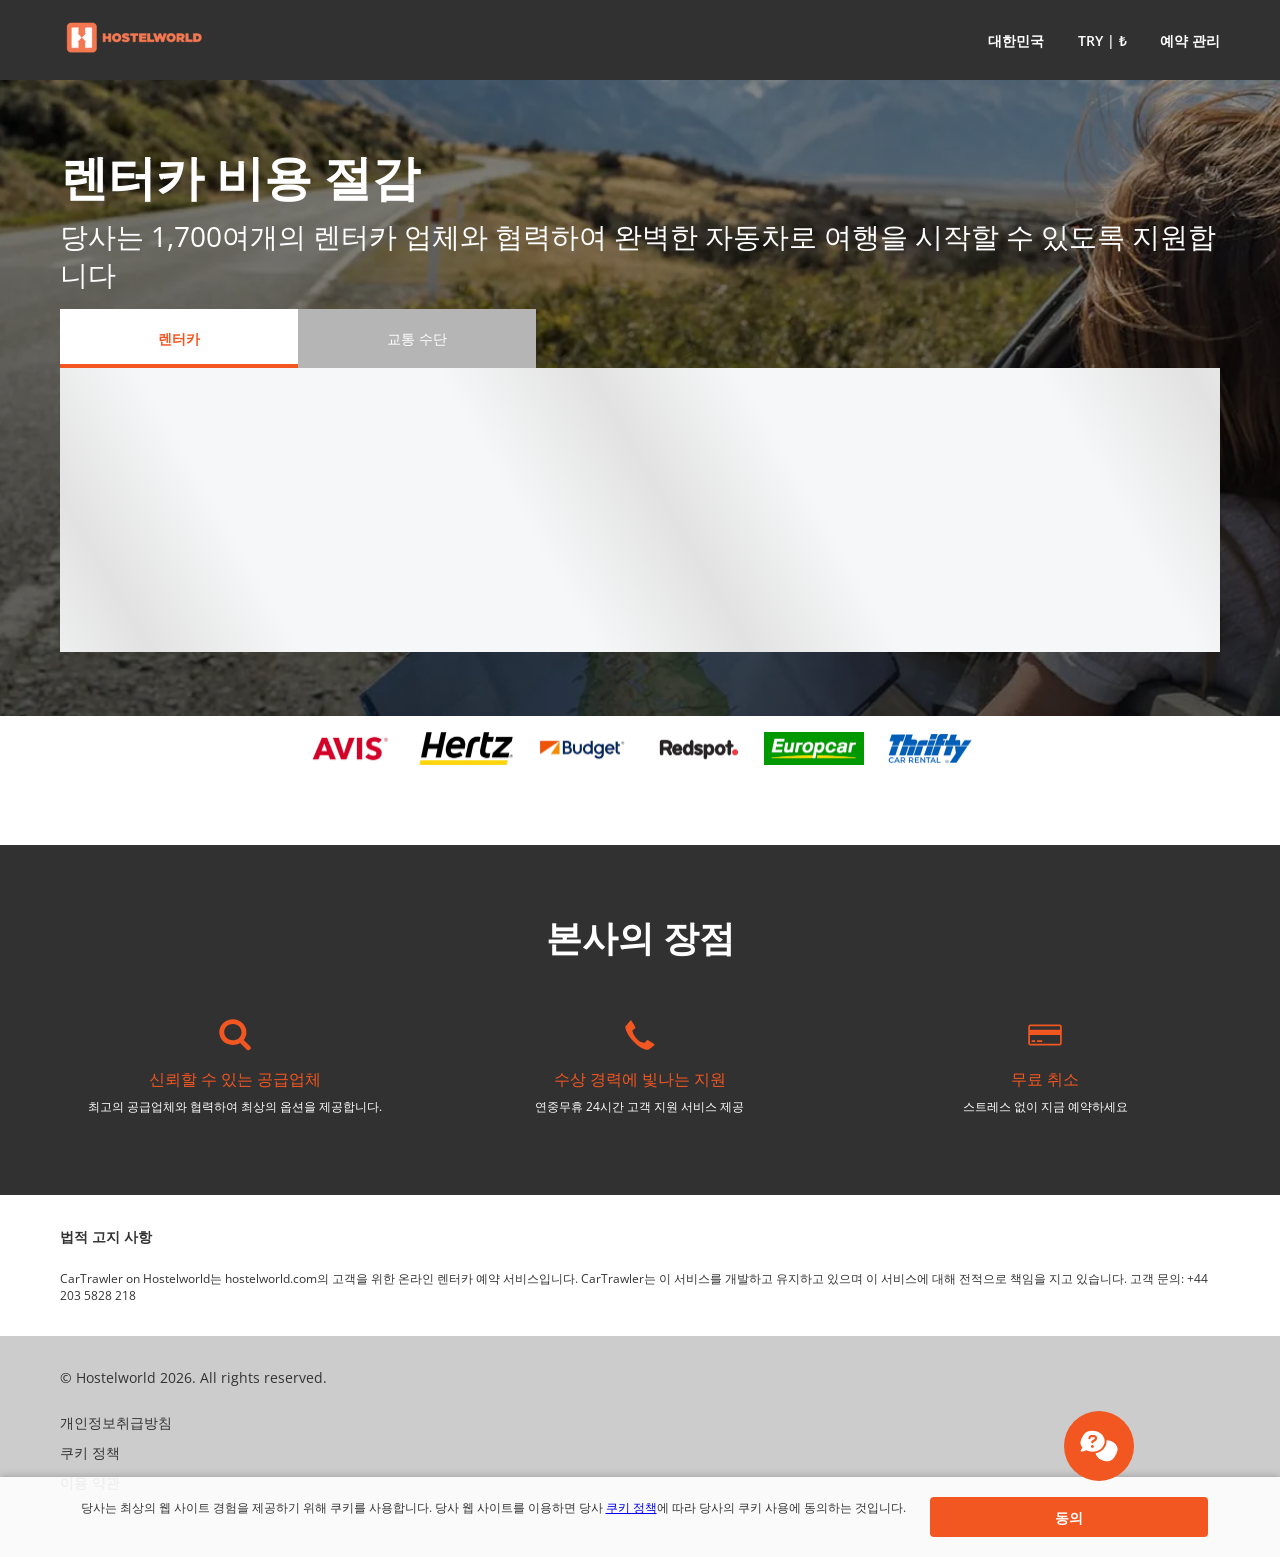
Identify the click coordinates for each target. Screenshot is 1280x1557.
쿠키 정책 (631, 1507)
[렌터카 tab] (179, 338)
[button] (1012, 40)
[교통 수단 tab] (417, 338)
